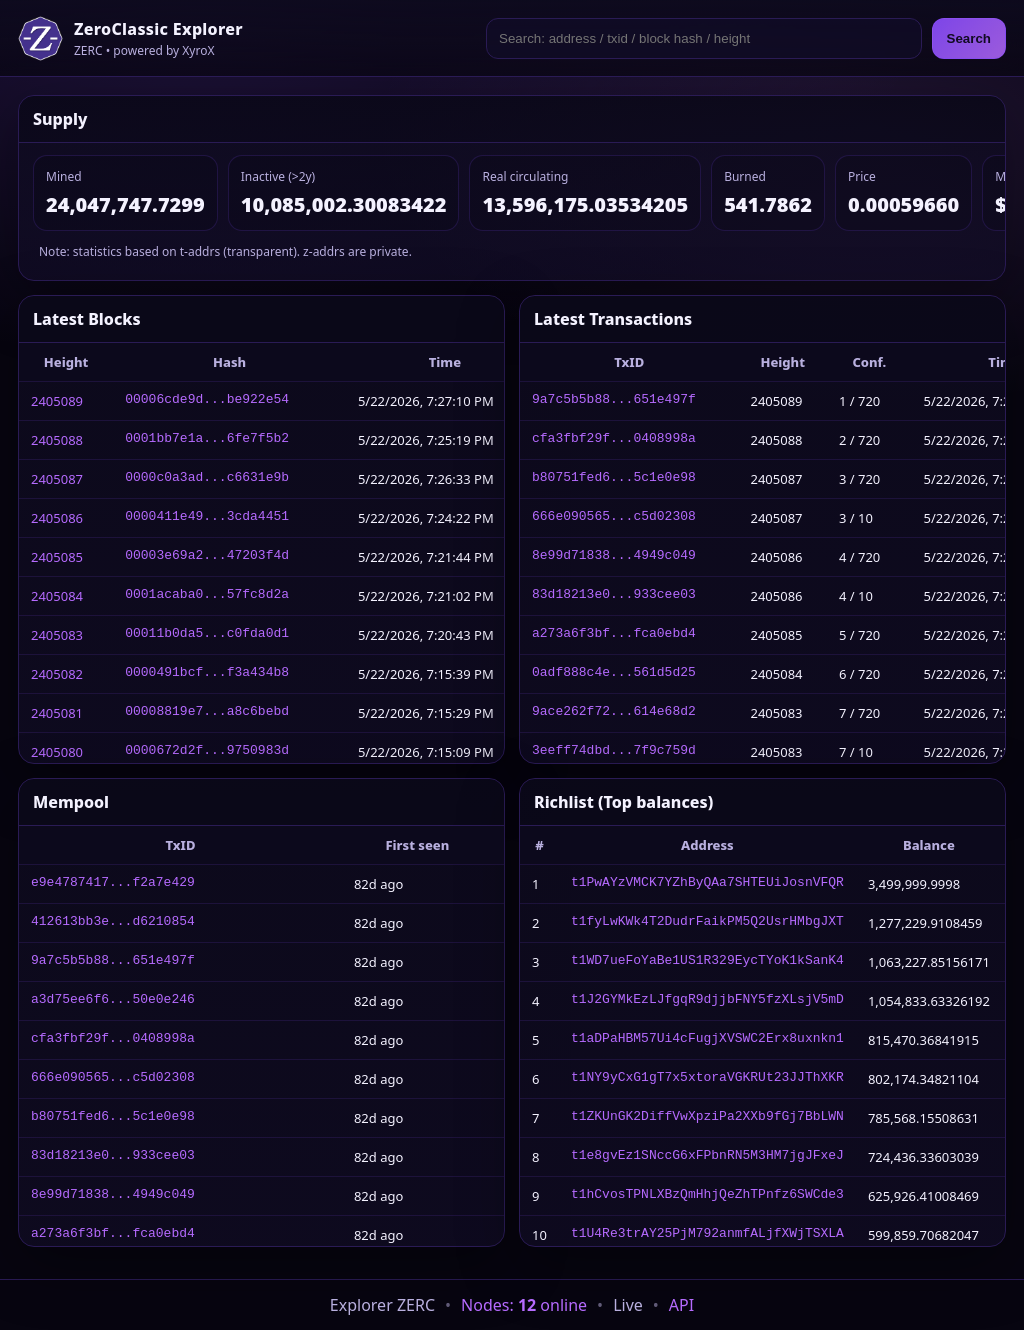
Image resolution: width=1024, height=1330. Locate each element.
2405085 (57, 557)
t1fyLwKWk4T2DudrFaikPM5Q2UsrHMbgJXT (707, 923)
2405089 (57, 401)
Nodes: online (524, 1305)
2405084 (57, 596)
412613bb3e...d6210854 (113, 923)
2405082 (57, 674)
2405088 (57, 440)
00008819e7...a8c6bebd (207, 713)
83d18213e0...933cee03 (614, 596)
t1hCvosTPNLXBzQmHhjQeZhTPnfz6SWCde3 (707, 1196)
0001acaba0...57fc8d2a (207, 596)
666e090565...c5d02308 (614, 518)
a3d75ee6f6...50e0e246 (113, 1001)
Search (969, 38)
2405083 (57, 635)
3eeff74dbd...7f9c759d (614, 752)
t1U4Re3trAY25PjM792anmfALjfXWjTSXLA (707, 1235)
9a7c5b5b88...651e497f (614, 401)
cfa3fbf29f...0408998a (614, 440)
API (681, 1305)
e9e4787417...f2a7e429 (113, 884)
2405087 (57, 479)
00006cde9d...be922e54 (207, 401)
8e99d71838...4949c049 (614, 557)
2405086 (57, 518)
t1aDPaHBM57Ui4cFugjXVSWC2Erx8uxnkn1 (707, 1040)
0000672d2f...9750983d (207, 752)
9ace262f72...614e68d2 (614, 713)
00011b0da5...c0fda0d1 (207, 635)
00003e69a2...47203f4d (207, 557)
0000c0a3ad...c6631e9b (207, 479)
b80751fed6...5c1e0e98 (614, 479)
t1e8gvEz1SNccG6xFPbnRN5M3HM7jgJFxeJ (707, 1157)
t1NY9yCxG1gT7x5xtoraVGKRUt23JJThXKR (707, 1079)
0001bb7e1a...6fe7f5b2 (207, 440)
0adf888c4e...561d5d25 (614, 674)
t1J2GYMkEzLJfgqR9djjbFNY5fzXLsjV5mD (707, 1001)
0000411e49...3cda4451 (207, 518)
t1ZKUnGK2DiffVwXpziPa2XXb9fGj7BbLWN (707, 1118)
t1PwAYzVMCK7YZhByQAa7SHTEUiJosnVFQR (707, 884)
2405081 (57, 713)
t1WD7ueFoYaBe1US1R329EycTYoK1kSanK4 (707, 962)
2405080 (57, 752)
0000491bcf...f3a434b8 (207, 674)
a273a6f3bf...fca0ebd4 (614, 635)
